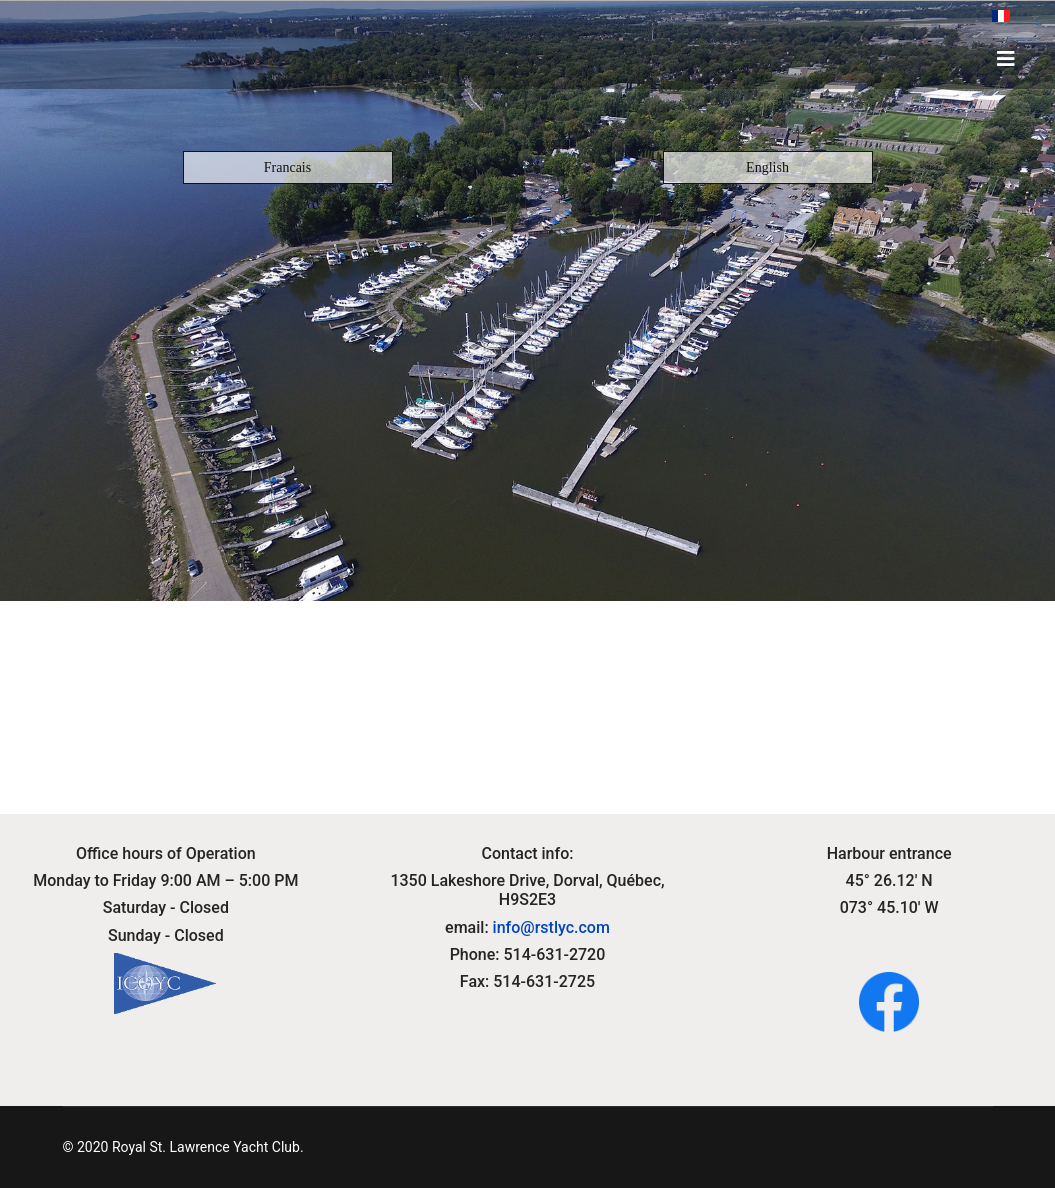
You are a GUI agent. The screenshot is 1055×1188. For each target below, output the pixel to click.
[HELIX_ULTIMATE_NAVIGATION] (1006, 59)
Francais (287, 167)
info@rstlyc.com (551, 927)
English (767, 167)
